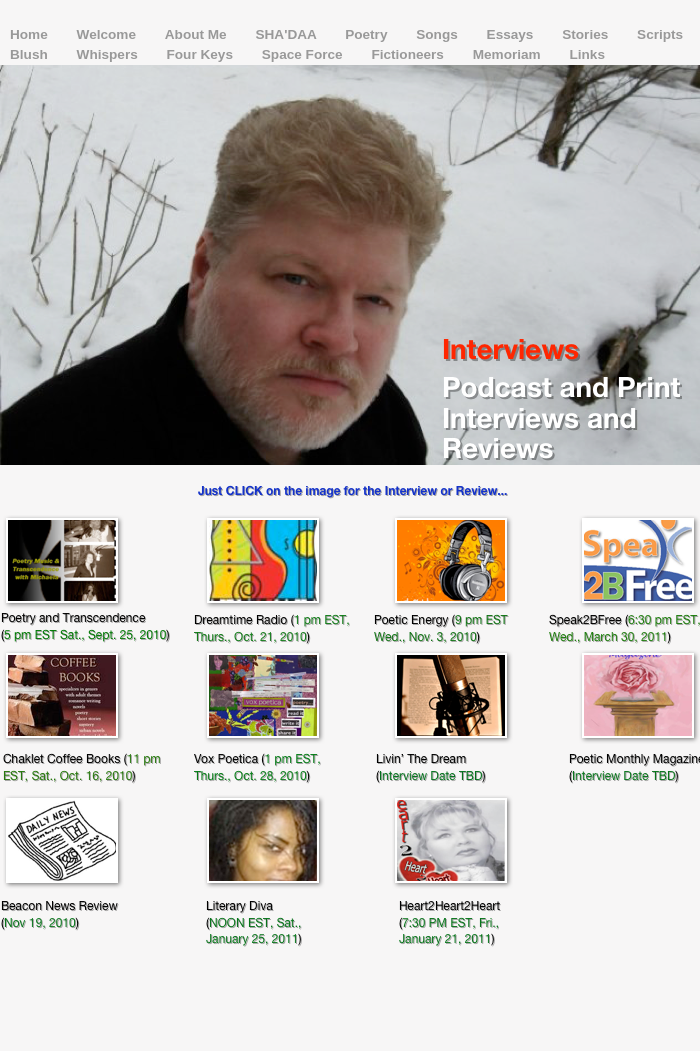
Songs (438, 34)
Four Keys (202, 54)
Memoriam (509, 54)
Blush (31, 54)
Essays (512, 34)
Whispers (109, 54)
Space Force (304, 54)
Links (587, 54)
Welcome (108, 34)
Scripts (660, 34)
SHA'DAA (287, 34)
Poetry (368, 34)
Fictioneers (409, 54)
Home (31, 34)
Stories (587, 34)
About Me (198, 34)
